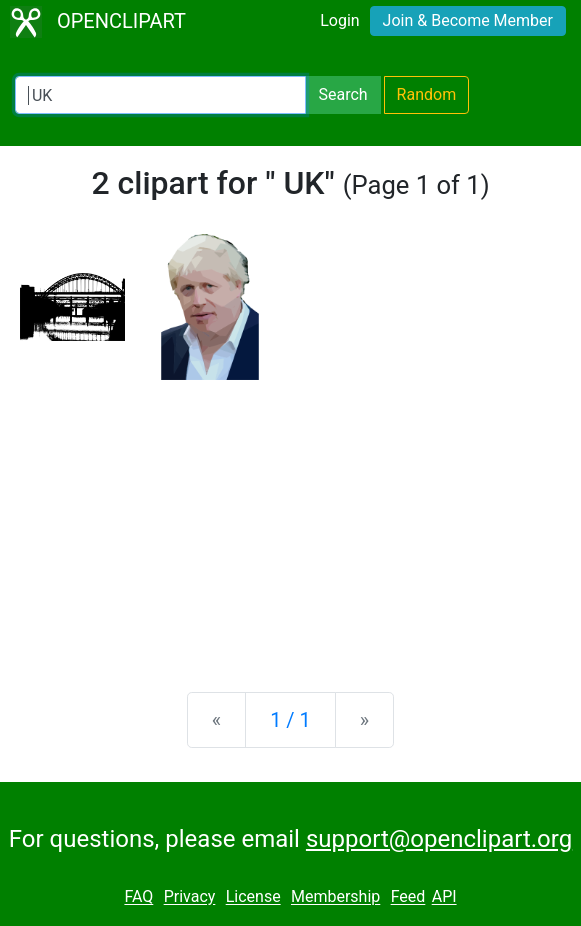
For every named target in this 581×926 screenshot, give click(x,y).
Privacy (190, 897)
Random (427, 94)
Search (342, 94)
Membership (335, 897)
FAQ (138, 897)
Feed (408, 897)
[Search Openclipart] (160, 95)
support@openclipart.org (439, 839)
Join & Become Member (468, 20)
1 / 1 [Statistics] (290, 720)
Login (339, 20)
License (253, 897)
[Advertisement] (290, 520)
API (444, 897)
